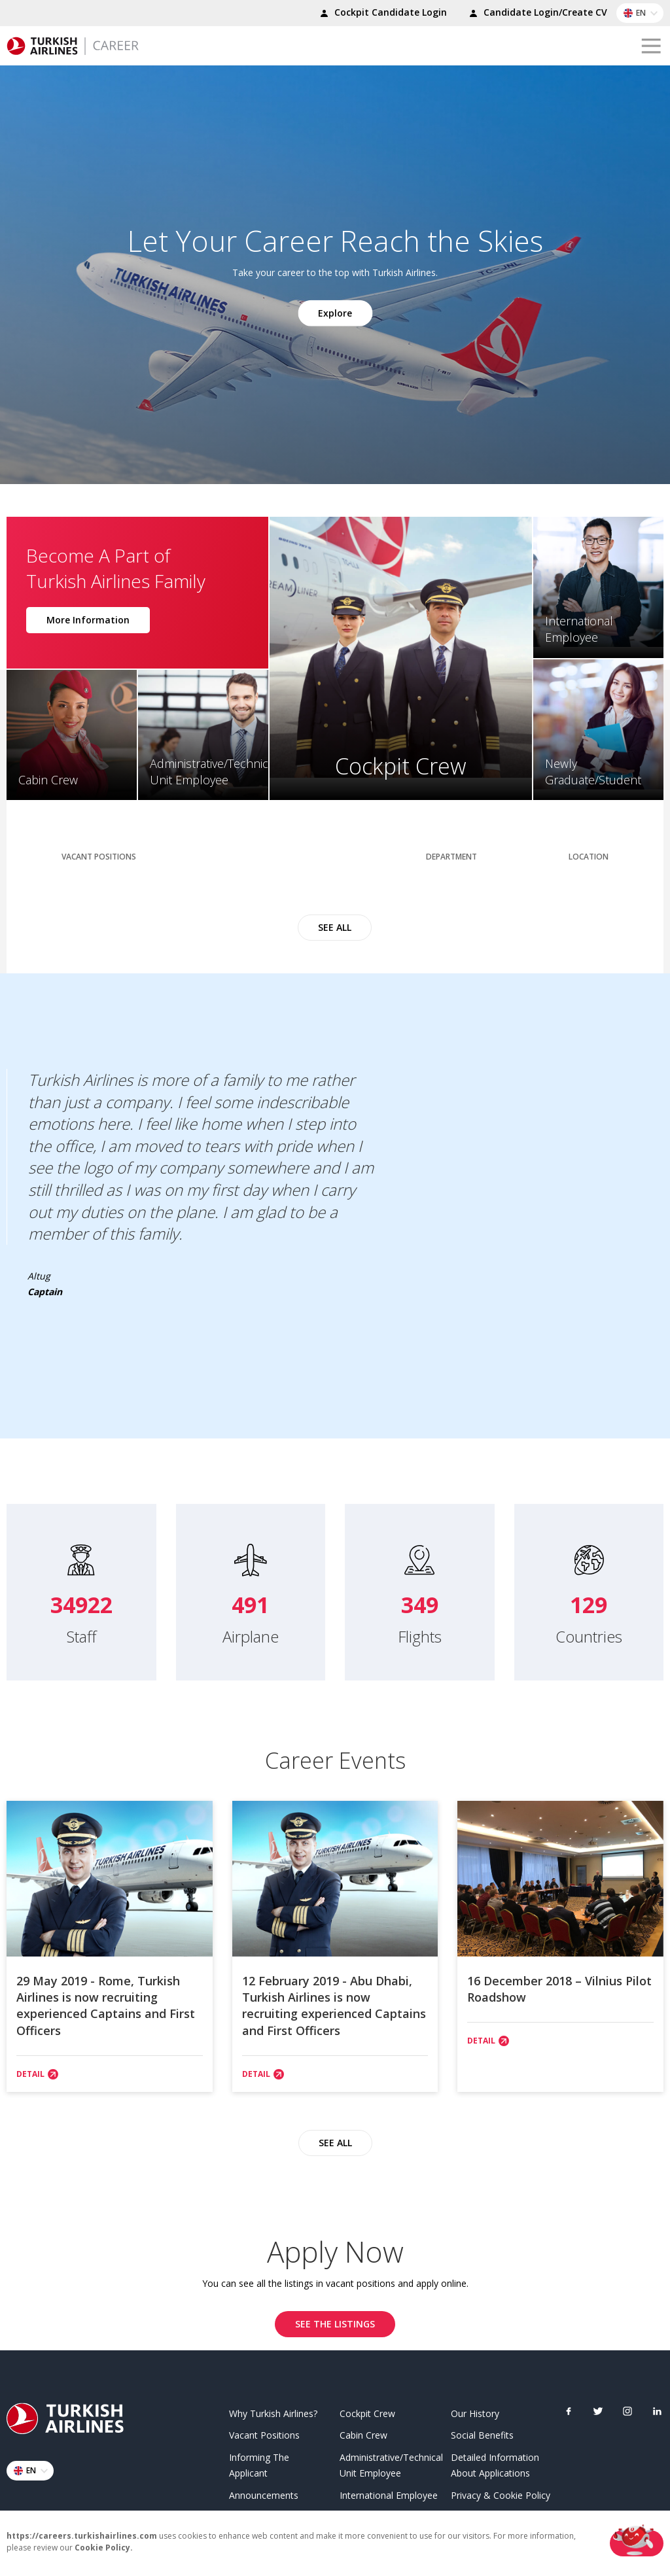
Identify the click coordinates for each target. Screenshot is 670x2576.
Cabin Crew (363, 2432)
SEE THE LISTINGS (335, 2321)
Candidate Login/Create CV (536, 14)
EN (642, 13)
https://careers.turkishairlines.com (82, 2535)
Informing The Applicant (259, 2462)
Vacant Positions (264, 2432)
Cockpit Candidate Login (381, 14)
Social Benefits (482, 2432)
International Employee (389, 2492)
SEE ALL (334, 919)
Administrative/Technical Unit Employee (390, 2462)
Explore (335, 312)
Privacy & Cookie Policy (500, 2492)
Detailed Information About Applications (495, 2462)
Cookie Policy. (104, 2547)
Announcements (263, 2492)
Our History (475, 2410)
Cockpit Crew (367, 2410)
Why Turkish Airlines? (273, 2410)
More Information (88, 617)
